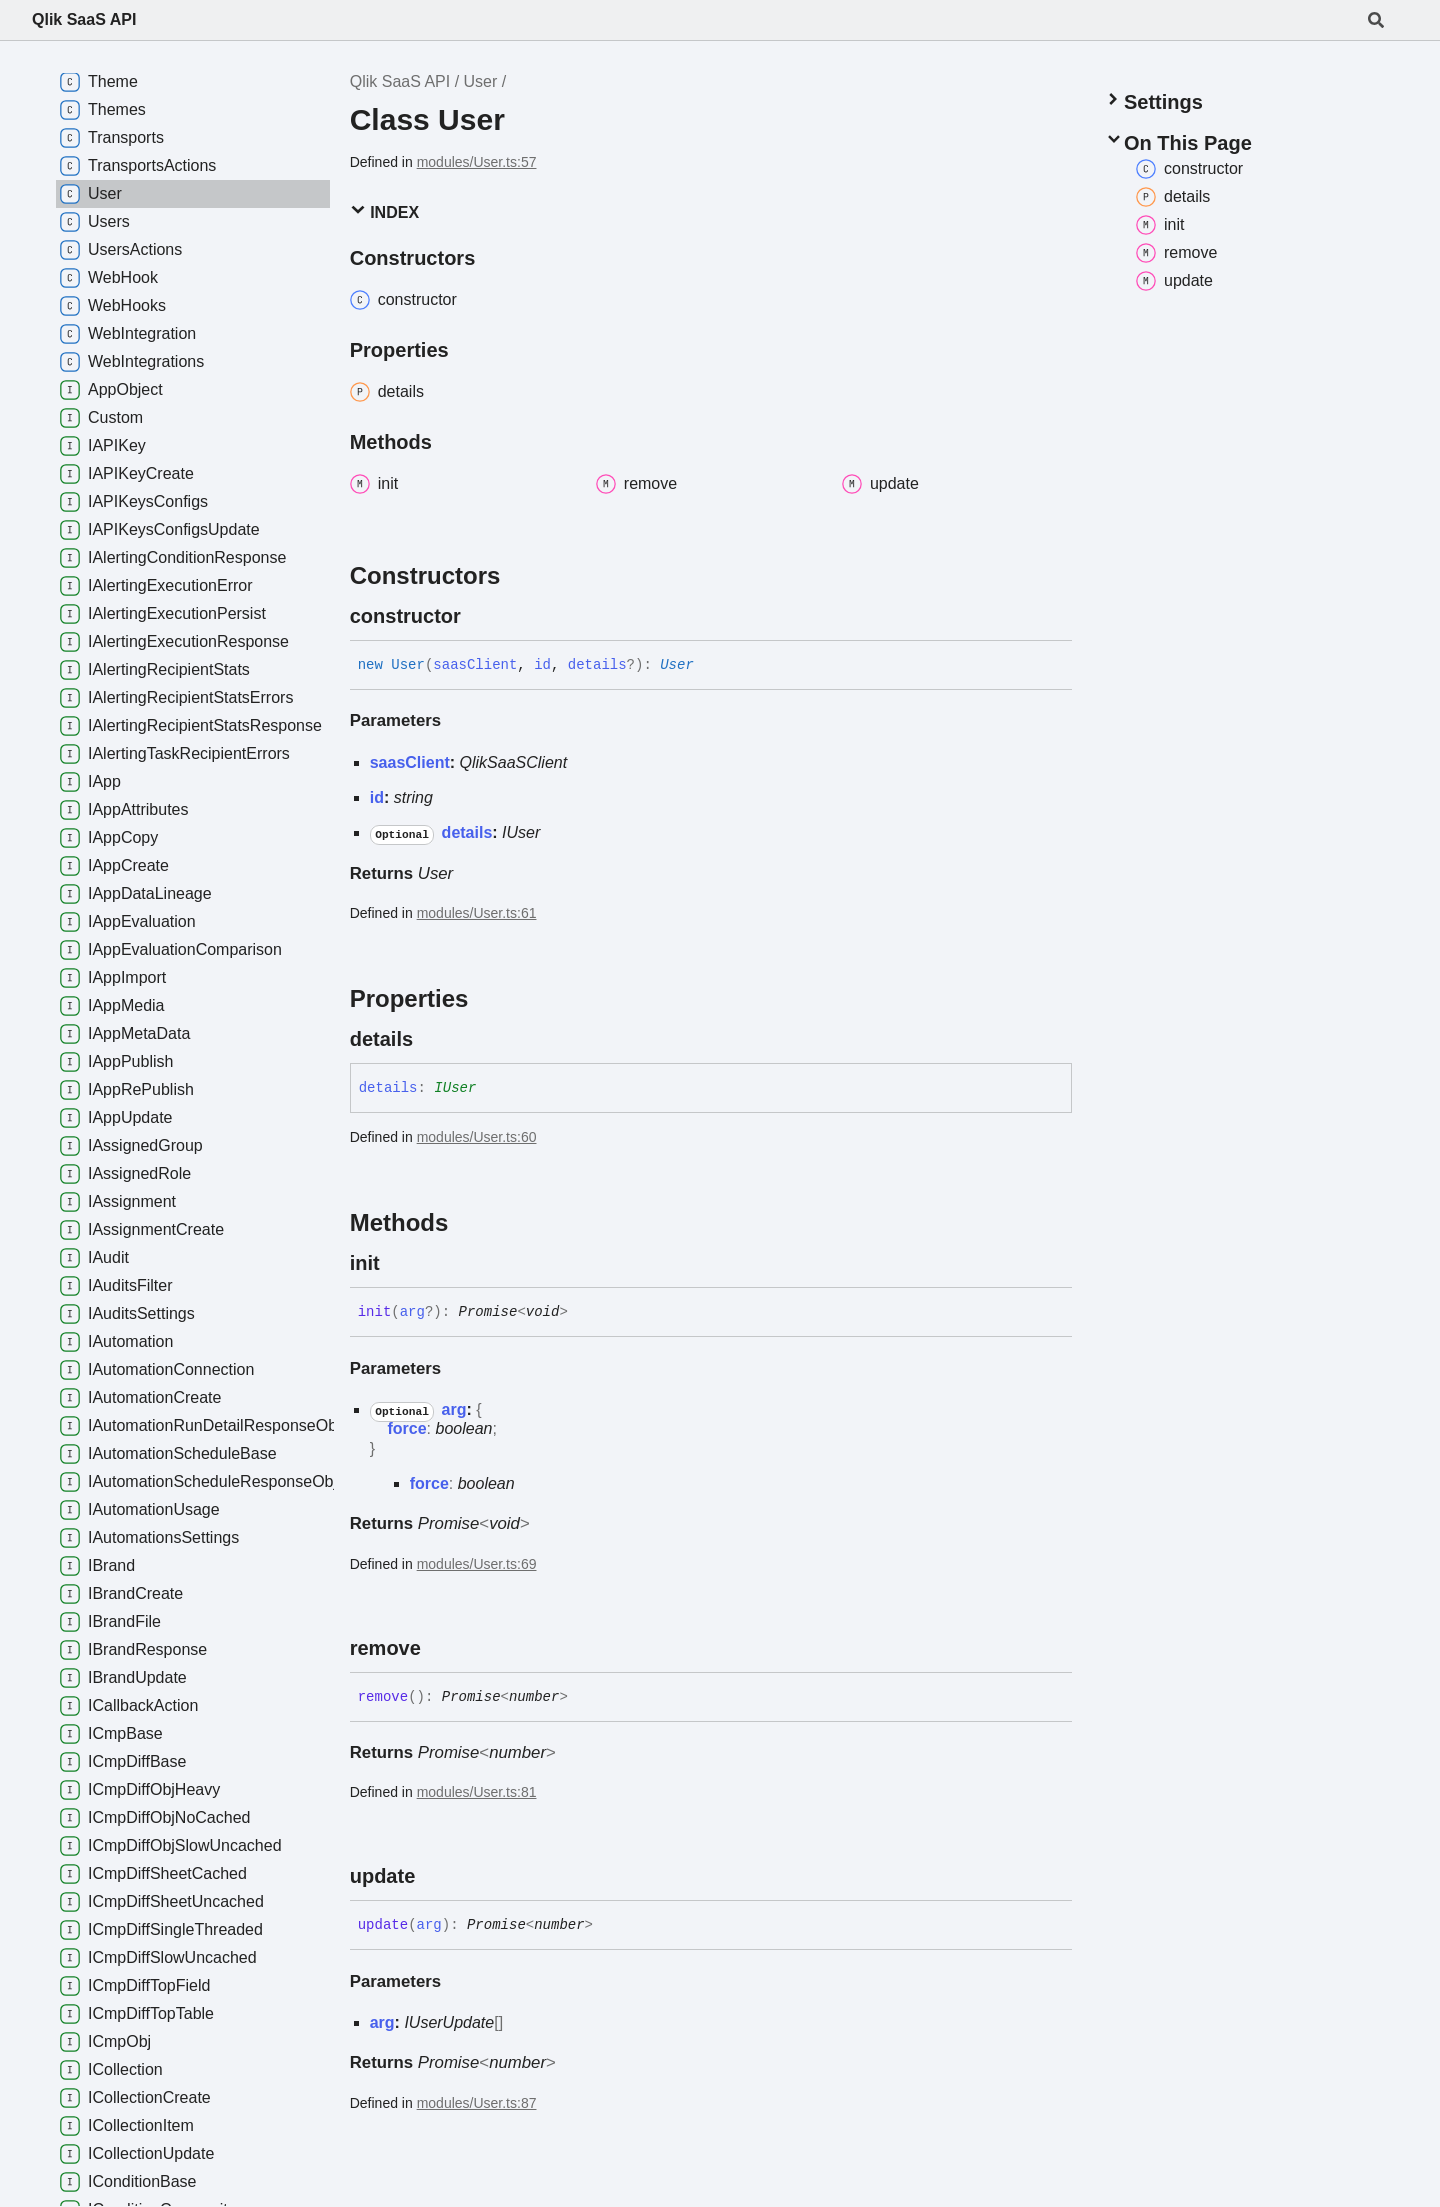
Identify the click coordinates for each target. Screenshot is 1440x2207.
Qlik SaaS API (84, 19)
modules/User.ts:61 (477, 913)
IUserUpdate (449, 2022)
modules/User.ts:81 (477, 1792)
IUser (521, 832)
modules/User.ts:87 (477, 2103)
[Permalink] (479, 616)
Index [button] (384, 211)
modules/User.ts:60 (477, 1137)
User (481, 81)
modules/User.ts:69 (477, 1564)
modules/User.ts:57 (477, 162)
